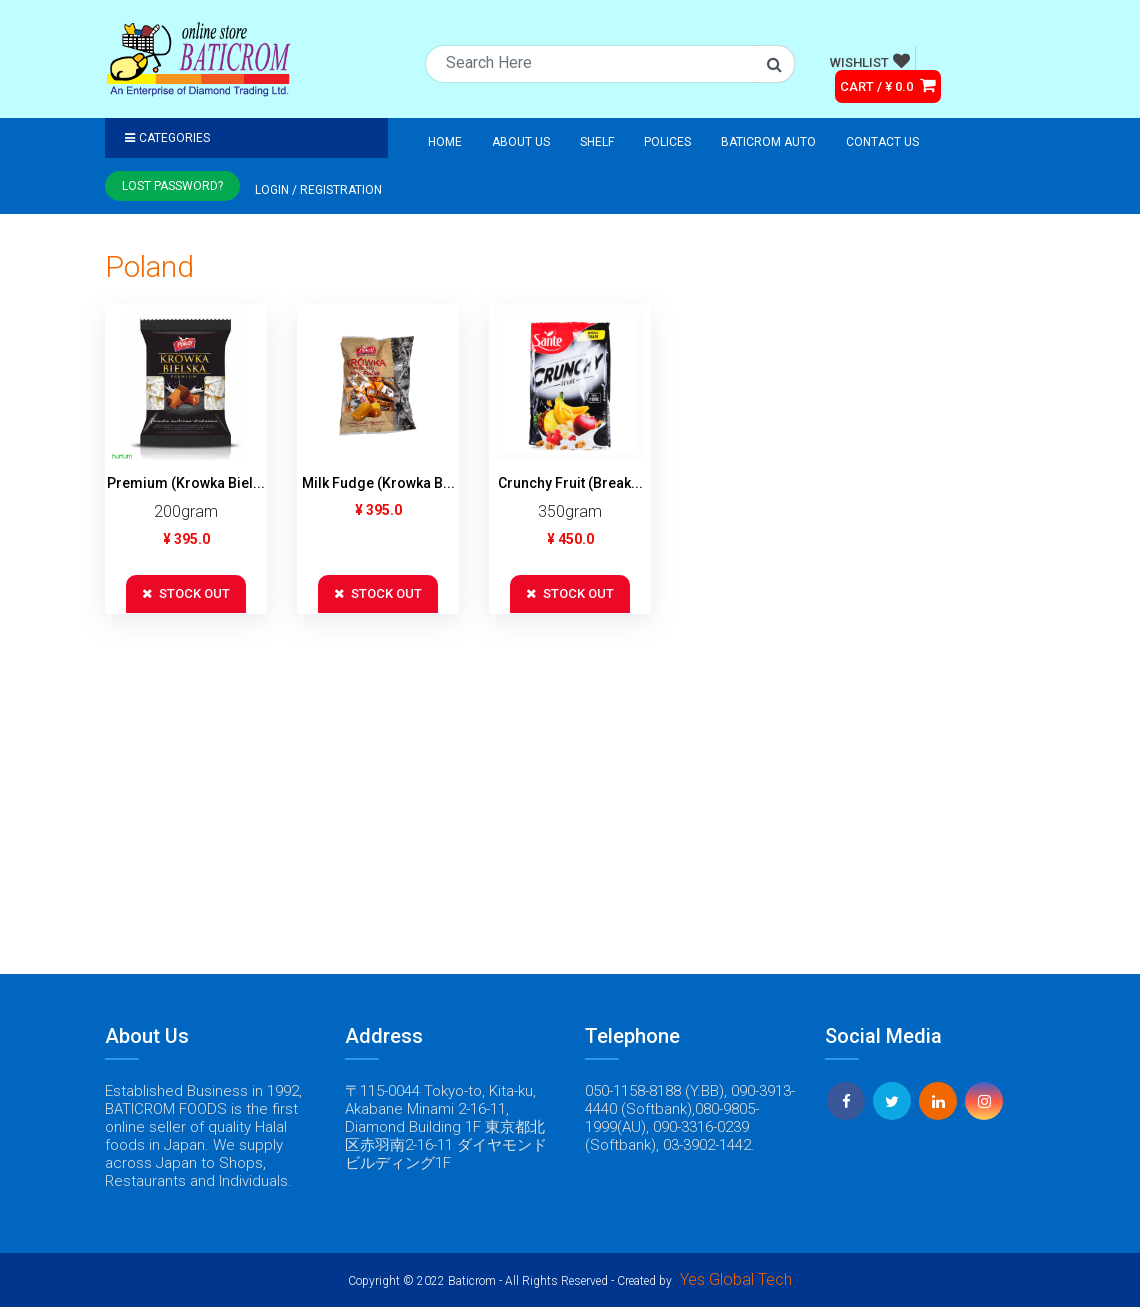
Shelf (597, 142)
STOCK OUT (186, 593)
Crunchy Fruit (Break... (570, 483)
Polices (667, 142)
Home (445, 142)
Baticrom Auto (768, 142)
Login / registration (318, 190)
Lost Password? (172, 186)
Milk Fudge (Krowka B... (378, 483)
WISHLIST (870, 61)
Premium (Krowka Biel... (186, 483)
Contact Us (882, 142)
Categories (167, 138)
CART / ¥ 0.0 (888, 85)
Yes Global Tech (736, 1279)
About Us (521, 142)
